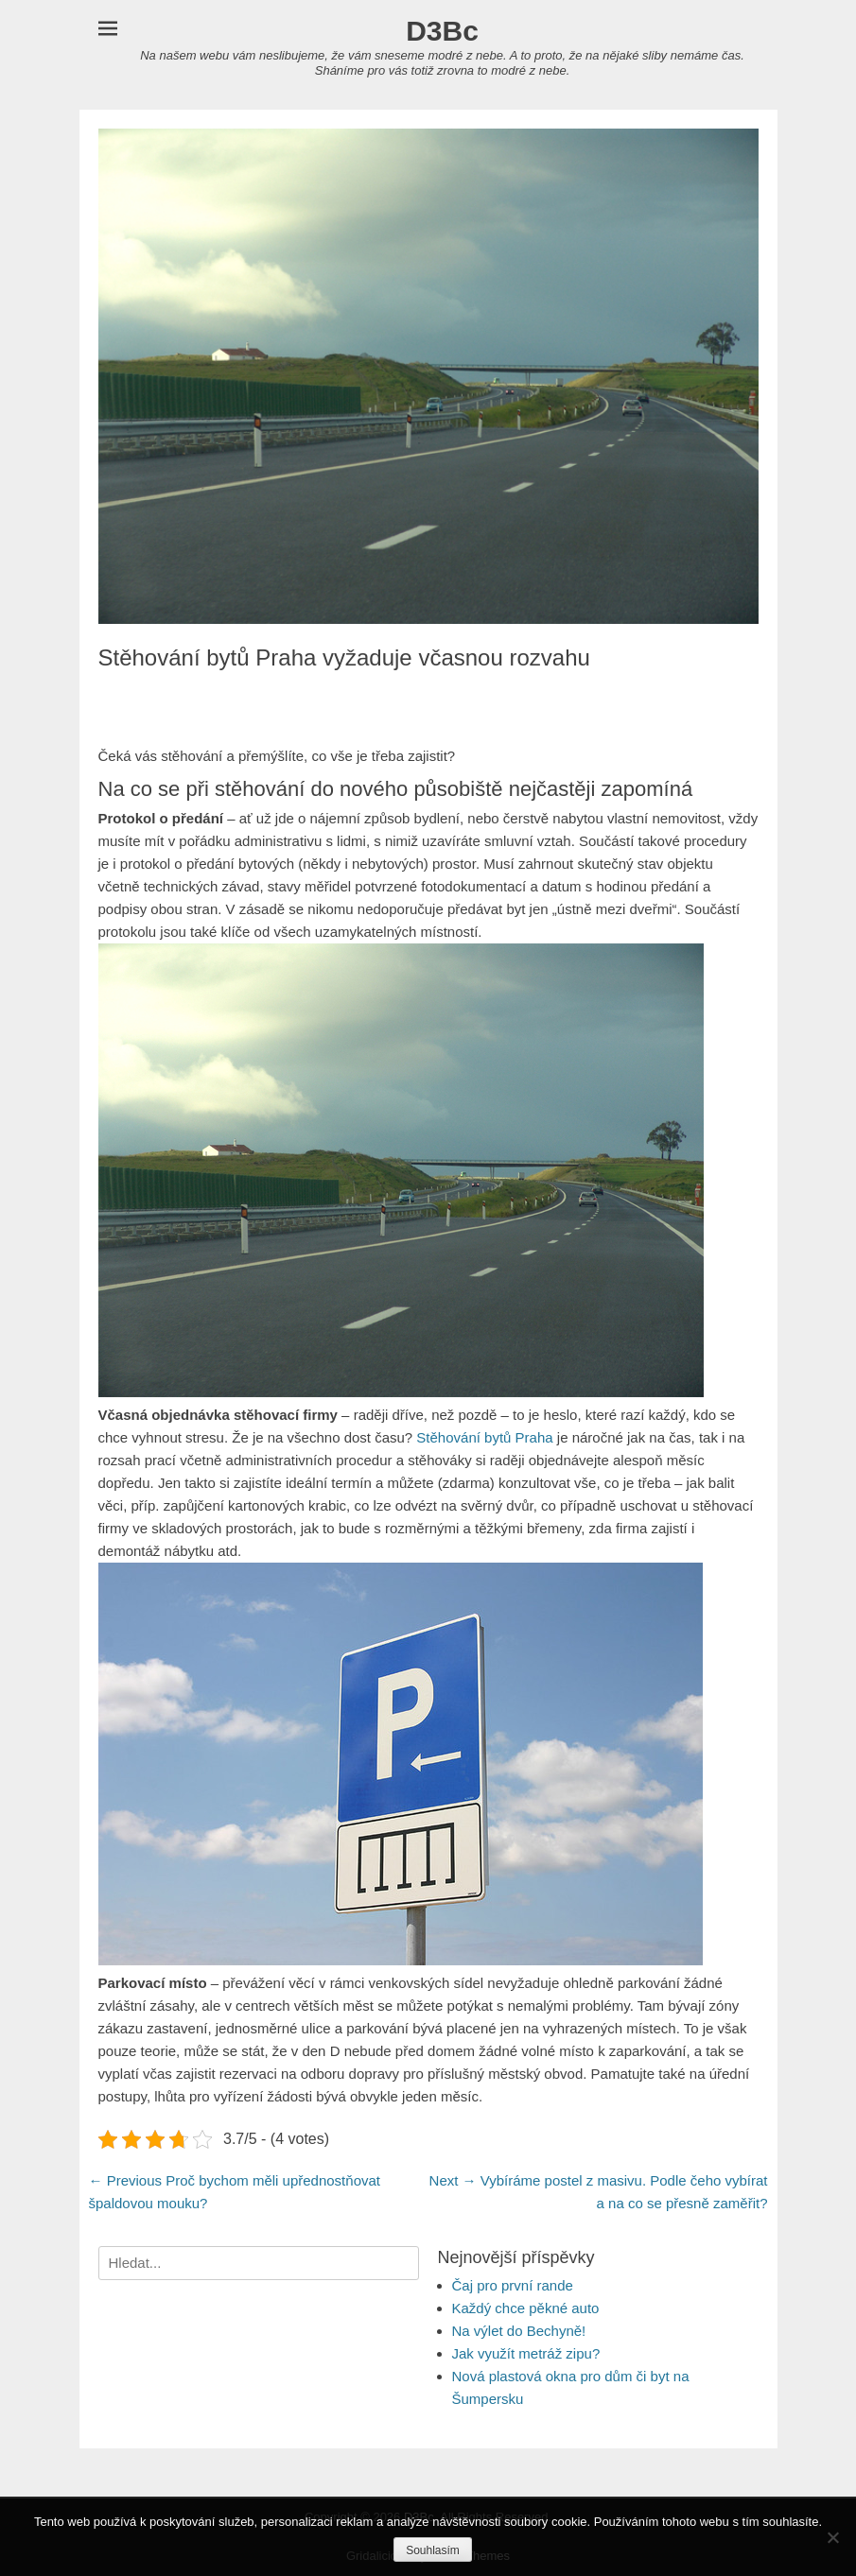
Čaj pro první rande (512, 2285)
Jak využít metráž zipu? (526, 2353)
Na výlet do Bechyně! (519, 2331)
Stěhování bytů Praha (484, 1437)
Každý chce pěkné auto (526, 2308)
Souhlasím (433, 2550)
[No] (832, 2537)
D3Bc (442, 30)
